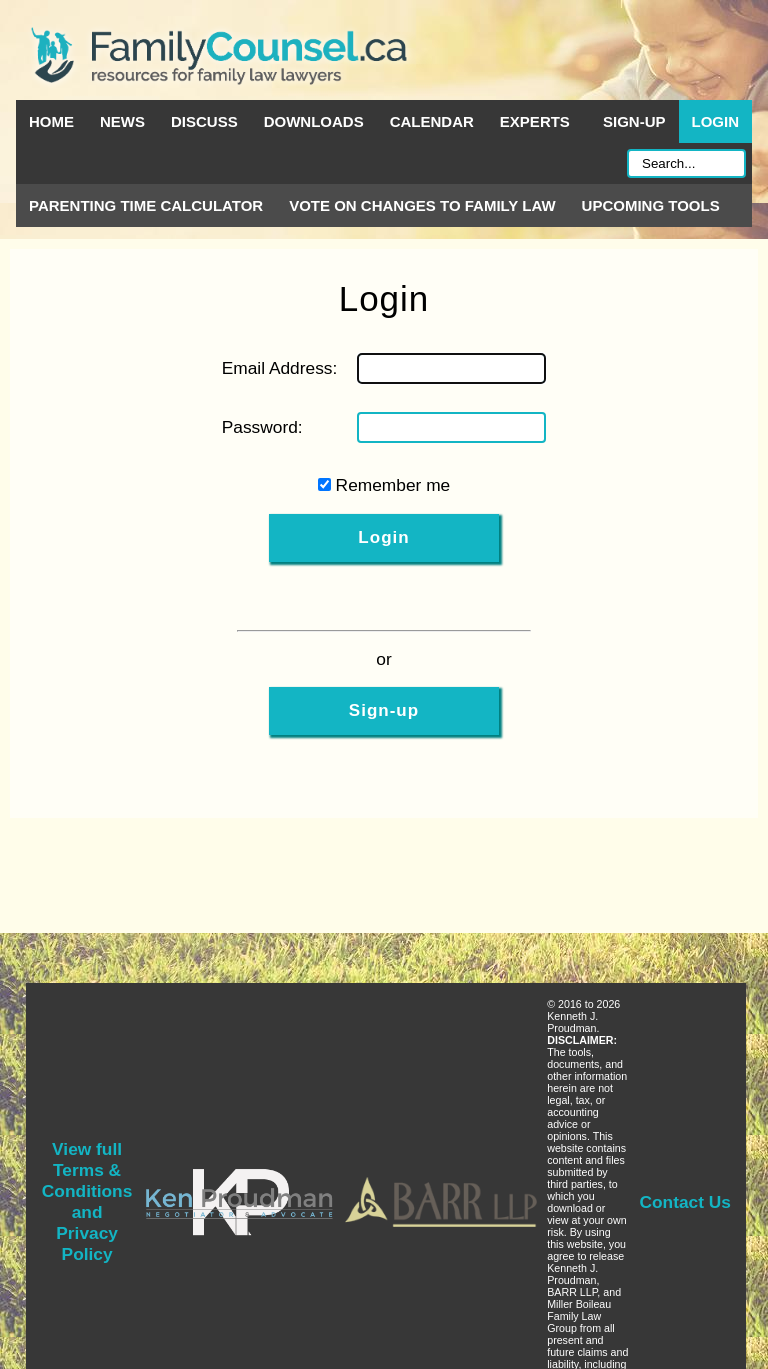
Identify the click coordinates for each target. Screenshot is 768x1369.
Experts (535, 121)
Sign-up (634, 121)
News (122, 121)
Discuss (204, 121)
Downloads (314, 121)
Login (716, 121)
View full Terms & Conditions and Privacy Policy (87, 1201)
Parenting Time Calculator (146, 205)
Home (51, 121)
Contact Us (685, 1202)
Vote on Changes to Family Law (422, 205)
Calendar (432, 121)
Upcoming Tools (651, 205)
